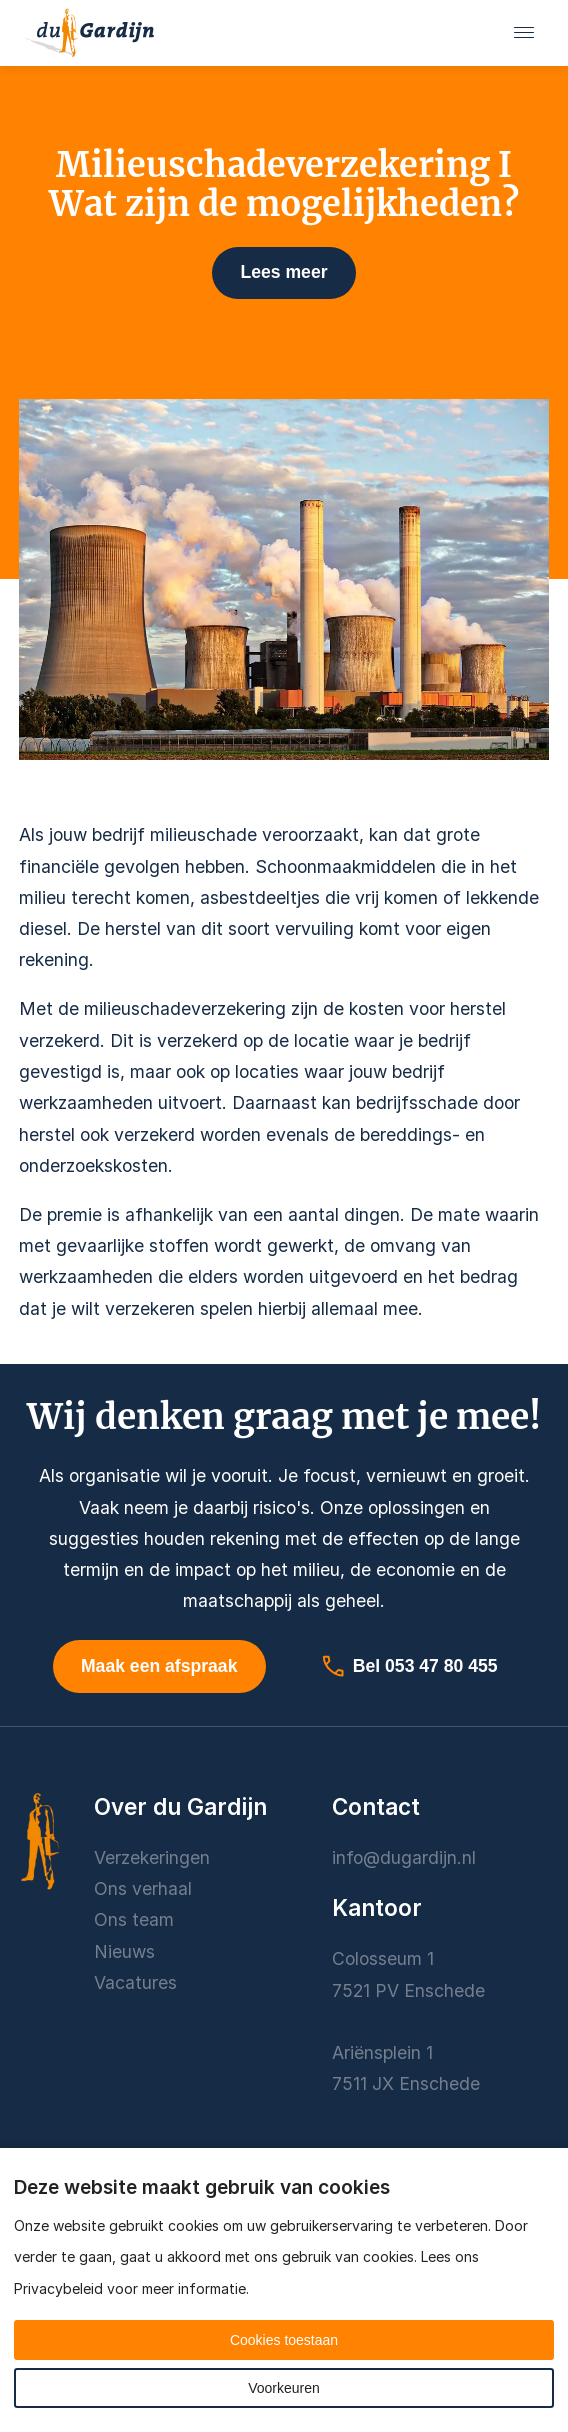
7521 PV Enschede (408, 1990)
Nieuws (124, 1951)
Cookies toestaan (284, 2340)
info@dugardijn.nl (404, 1857)
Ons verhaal (143, 1888)
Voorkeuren (284, 2388)
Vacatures (135, 1982)
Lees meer (283, 272)
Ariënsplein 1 (385, 2052)
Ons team (134, 1919)
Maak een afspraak (159, 1666)
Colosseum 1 (383, 1958)
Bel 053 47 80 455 (409, 1666)
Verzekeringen (152, 1857)
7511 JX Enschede (406, 2083)
